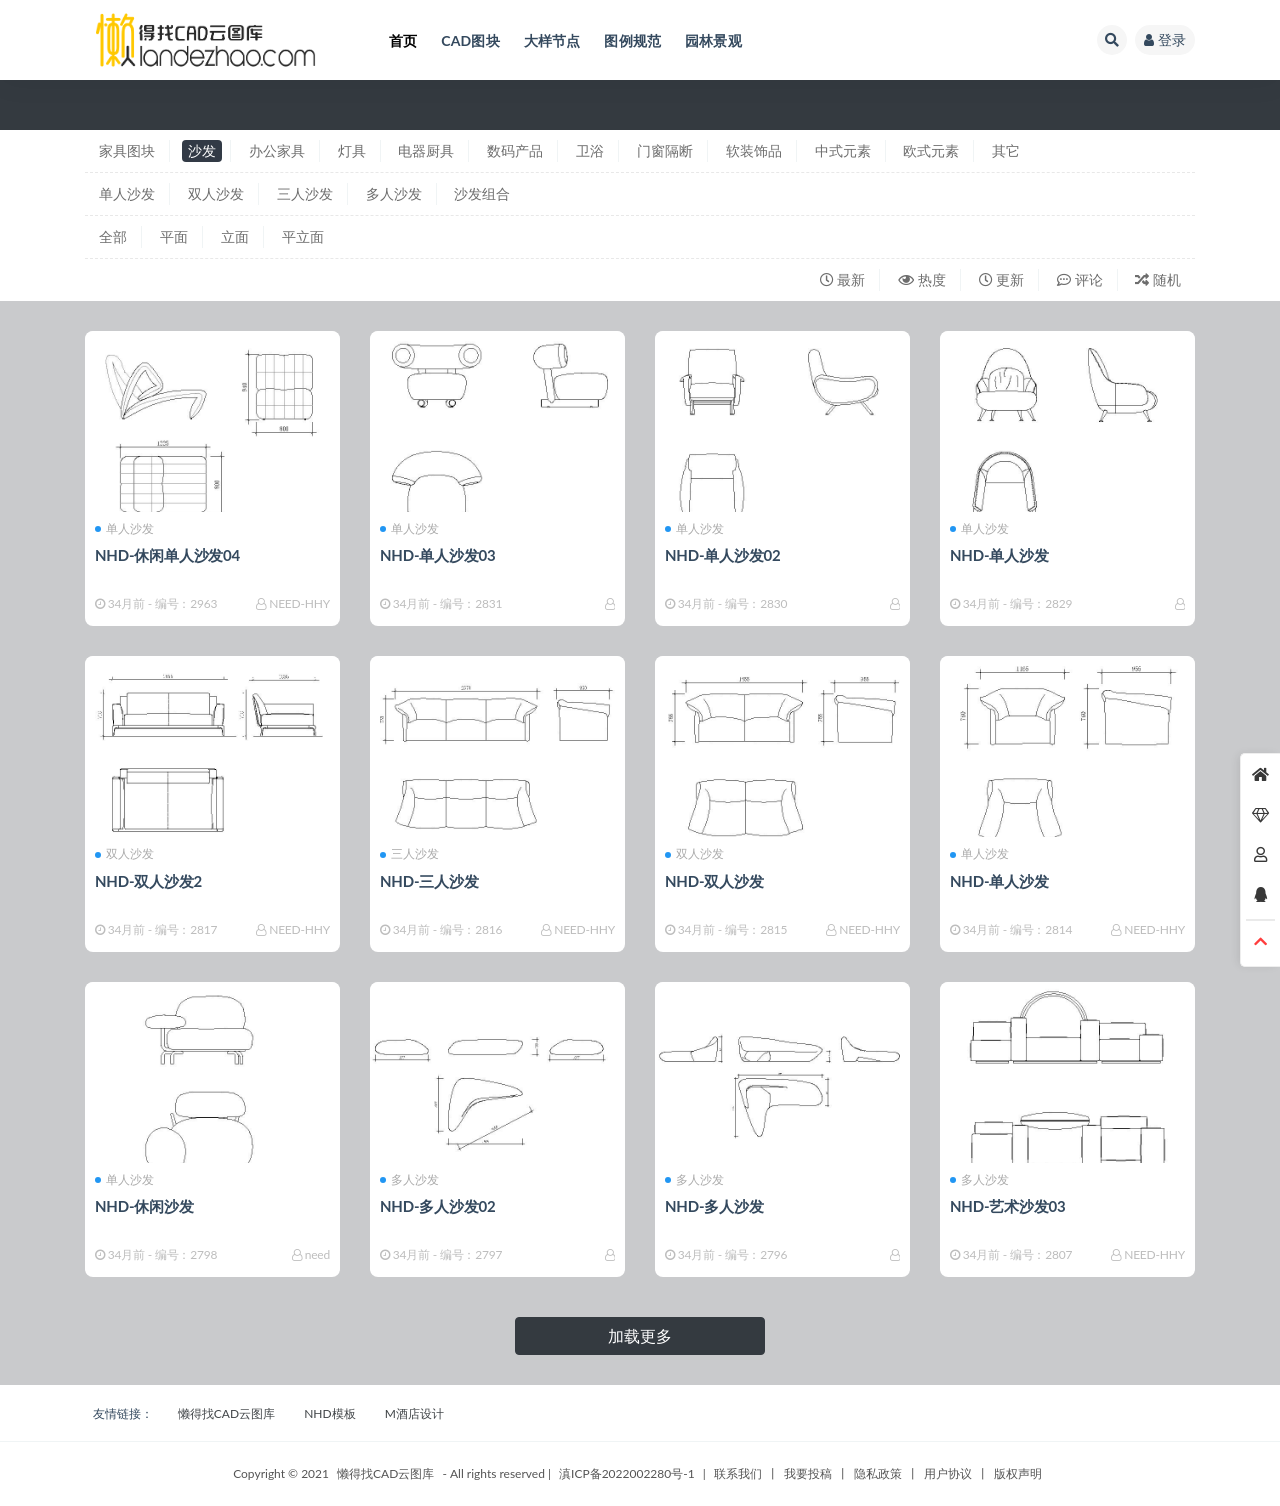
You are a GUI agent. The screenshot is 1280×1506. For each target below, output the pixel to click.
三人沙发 (305, 193)
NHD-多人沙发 (714, 1206)
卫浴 (590, 150)
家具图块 (127, 150)
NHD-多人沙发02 (438, 1206)
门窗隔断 (665, 150)
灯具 (352, 150)
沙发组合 (482, 193)
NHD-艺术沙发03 (1008, 1206)
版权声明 (1018, 1473)
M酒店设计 (414, 1413)
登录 (1165, 39)
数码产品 (515, 150)
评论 (1080, 279)
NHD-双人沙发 (714, 881)
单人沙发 (127, 193)
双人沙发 (216, 193)
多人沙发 (394, 193)
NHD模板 (329, 1413)
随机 (1158, 279)
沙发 (202, 150)
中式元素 (843, 150)
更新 (1002, 279)
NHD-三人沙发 (429, 881)
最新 (843, 279)
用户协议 (948, 1473)
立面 (235, 236)
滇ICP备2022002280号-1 (627, 1473)
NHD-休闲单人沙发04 (167, 555)
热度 (922, 279)
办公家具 (277, 150)
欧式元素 (931, 150)
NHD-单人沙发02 (723, 555)
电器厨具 (426, 150)
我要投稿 (808, 1473)
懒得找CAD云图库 (226, 1413)
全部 (113, 236)
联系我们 (738, 1473)
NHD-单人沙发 (999, 555)
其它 (1006, 150)
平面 (174, 236)
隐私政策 (878, 1473)
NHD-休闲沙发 (144, 1206)
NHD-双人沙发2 (148, 881)
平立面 (303, 236)
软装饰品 (754, 150)
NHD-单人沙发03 (438, 555)
